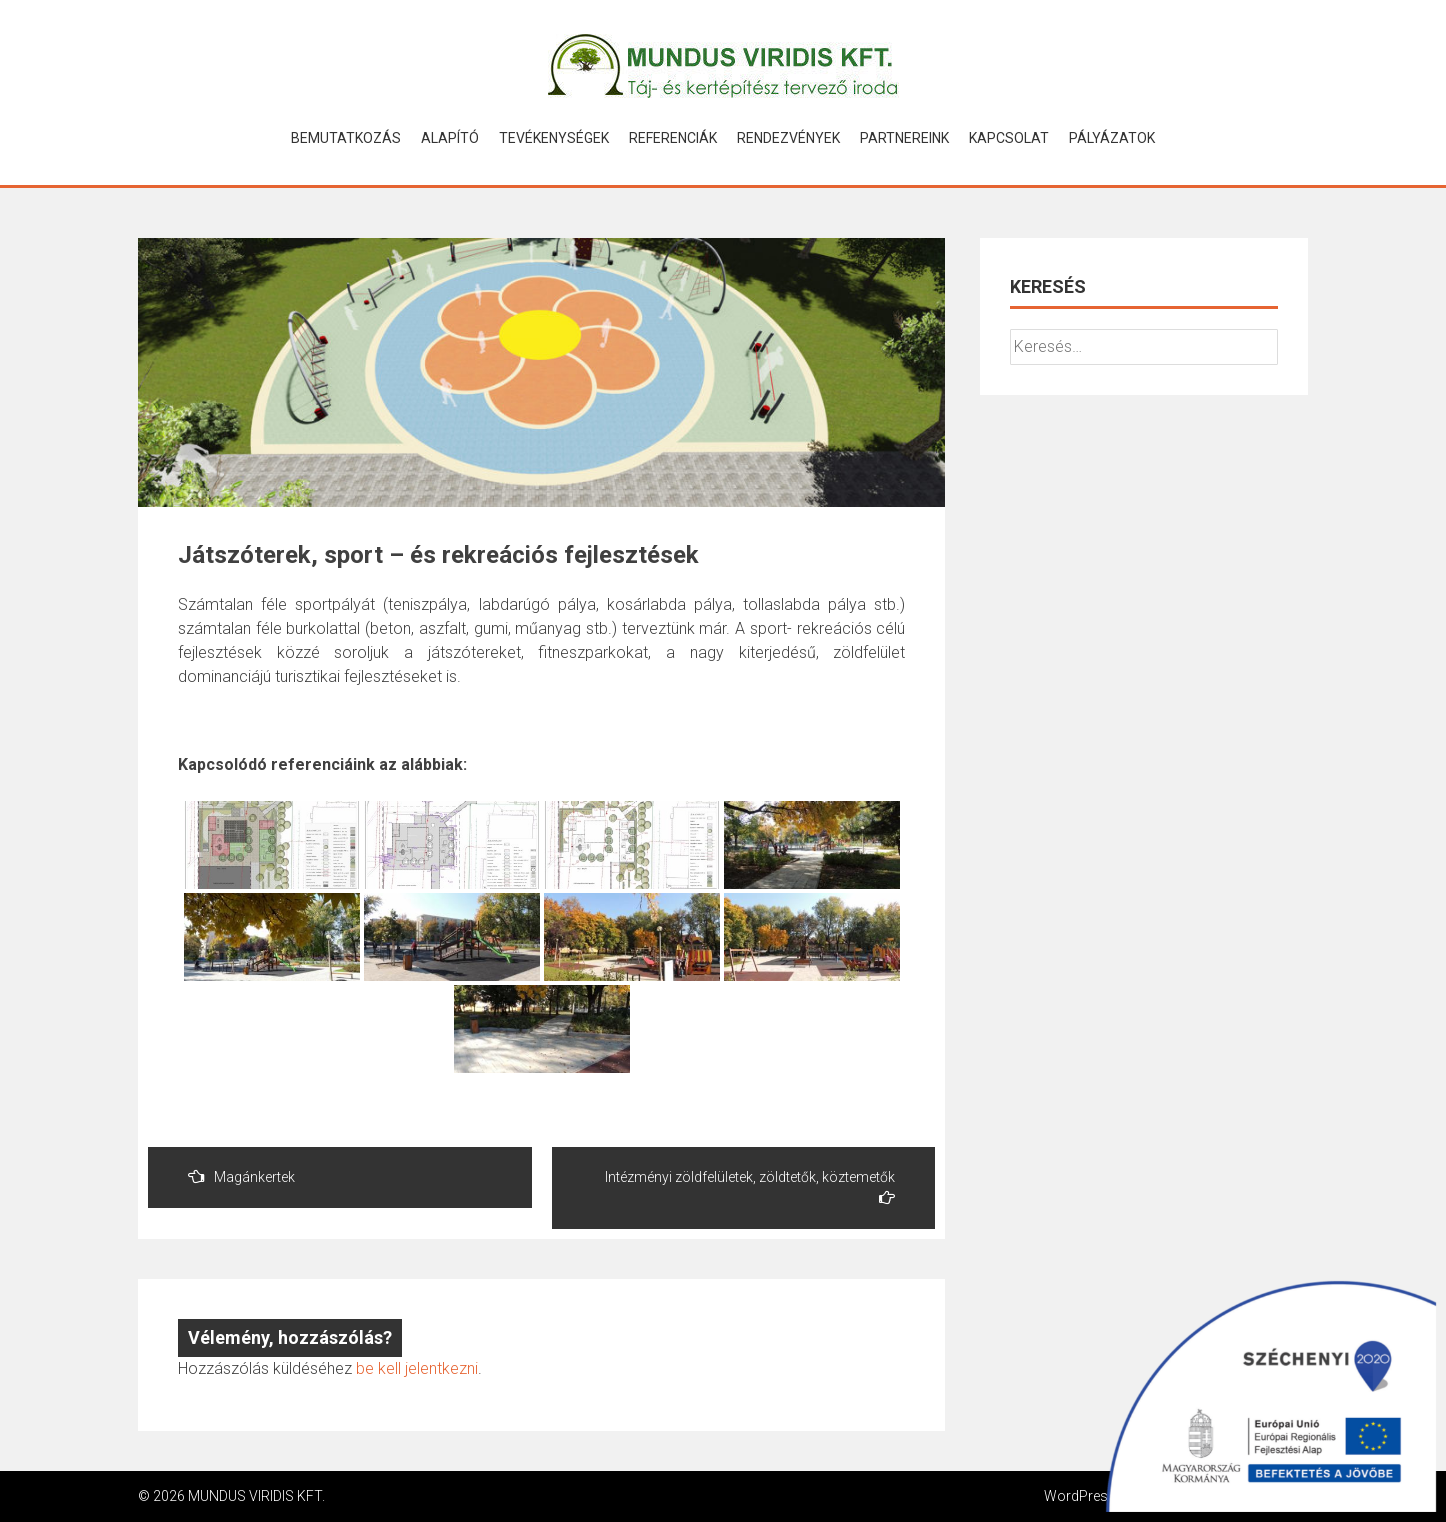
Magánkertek (241, 1176)
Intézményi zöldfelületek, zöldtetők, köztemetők (750, 1187)
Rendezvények (788, 138)
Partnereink (904, 138)
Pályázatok (1112, 138)
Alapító (450, 138)
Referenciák (673, 138)
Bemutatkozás (346, 138)
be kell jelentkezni (417, 1368)
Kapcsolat (1009, 138)
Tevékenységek (554, 138)
